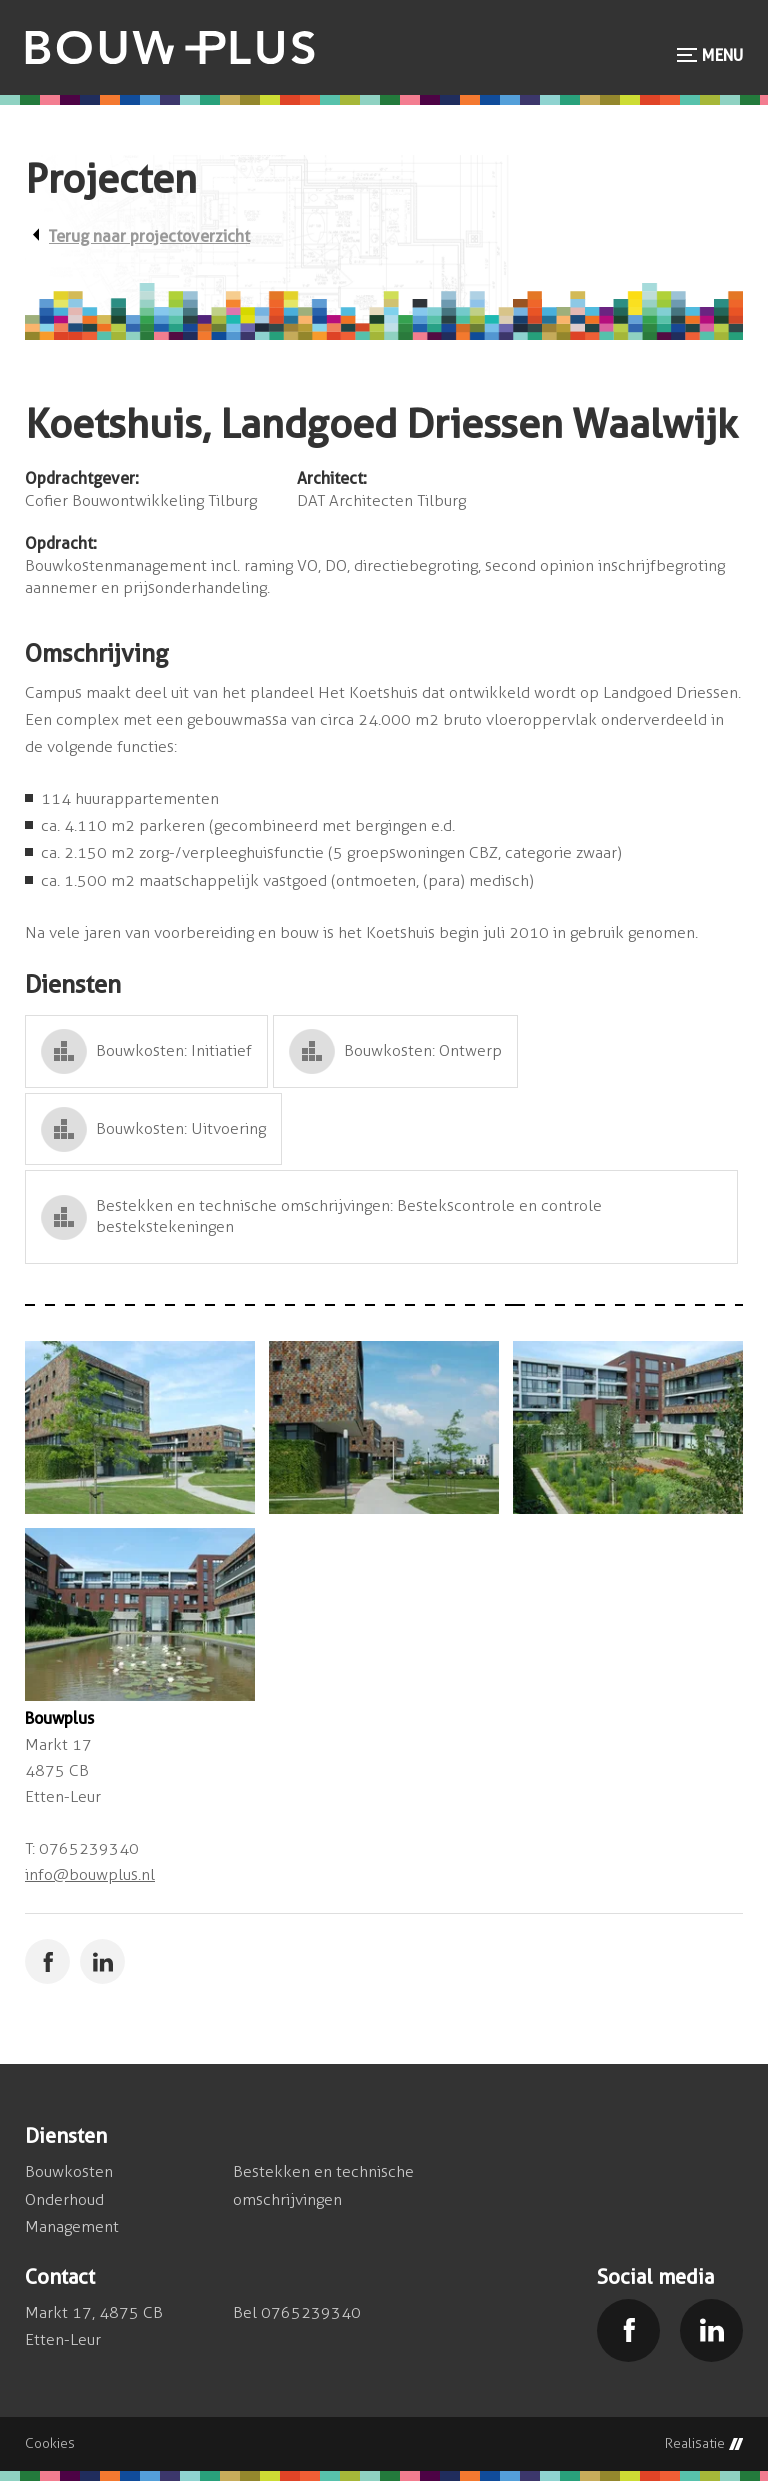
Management (72, 2226)
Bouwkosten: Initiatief (174, 1050)
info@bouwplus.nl (90, 1874)
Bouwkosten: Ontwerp (423, 1050)
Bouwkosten (69, 2171)
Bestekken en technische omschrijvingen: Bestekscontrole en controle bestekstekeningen (349, 1216)
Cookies (50, 2444)
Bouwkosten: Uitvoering (181, 1128)
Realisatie (704, 2444)
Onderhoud (64, 2199)
